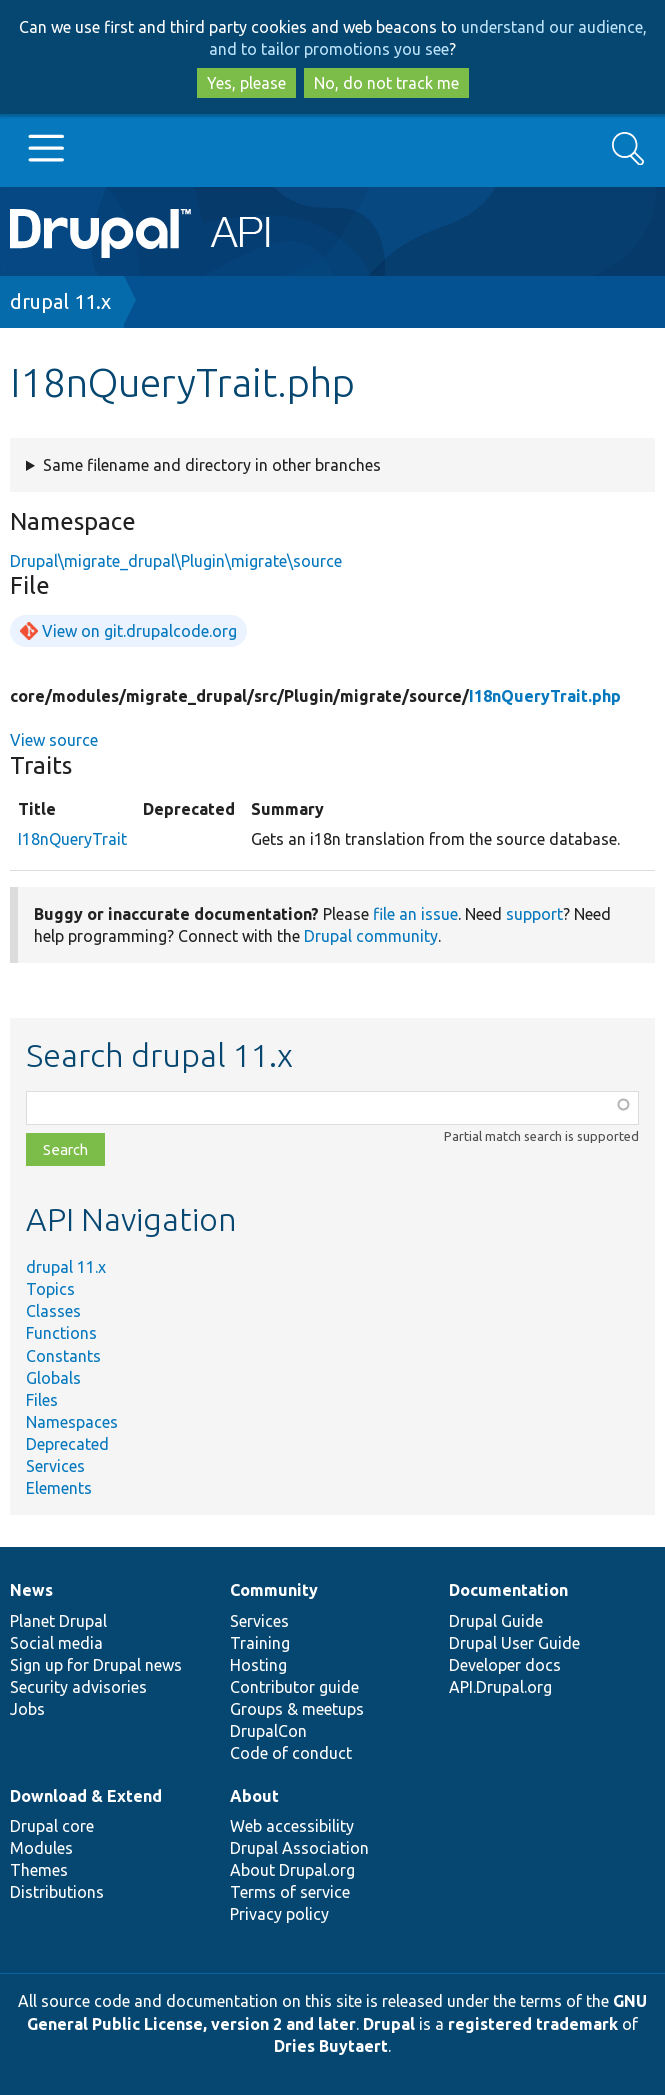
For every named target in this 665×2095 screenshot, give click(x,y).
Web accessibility (292, 1826)
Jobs (27, 1709)
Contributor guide (294, 1687)
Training (260, 1643)
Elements (59, 1488)
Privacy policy (279, 1914)
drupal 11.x (60, 301)
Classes (53, 1311)
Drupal (389, 2024)
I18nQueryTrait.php (545, 696)
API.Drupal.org (500, 1687)
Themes (39, 1870)
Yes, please (246, 83)
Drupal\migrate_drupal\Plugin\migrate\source (176, 561)
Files (42, 1400)
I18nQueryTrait (72, 839)
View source (54, 740)
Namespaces (72, 1422)
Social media (56, 1643)
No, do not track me (386, 83)
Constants (63, 1356)
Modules (41, 1848)
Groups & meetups (297, 1709)
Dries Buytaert (331, 2046)
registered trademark (533, 2024)
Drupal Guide (496, 1621)
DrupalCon (268, 1731)
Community (274, 1590)
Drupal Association (299, 1848)
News (31, 1590)
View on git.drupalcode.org (139, 631)
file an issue (415, 914)
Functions (61, 1333)
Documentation (508, 1590)
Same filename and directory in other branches (212, 465)
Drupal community (371, 936)
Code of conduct (291, 1753)
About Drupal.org (292, 1870)
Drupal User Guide (514, 1643)
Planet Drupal (58, 1621)
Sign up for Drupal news (96, 1665)
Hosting (258, 1665)
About (254, 1796)
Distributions (57, 1892)
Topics (50, 1289)
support (534, 914)
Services (55, 1466)
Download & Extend (86, 1796)
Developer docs (505, 1665)
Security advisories (78, 1687)
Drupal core (52, 1826)
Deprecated (67, 1444)
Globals (53, 1378)
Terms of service (290, 1892)
